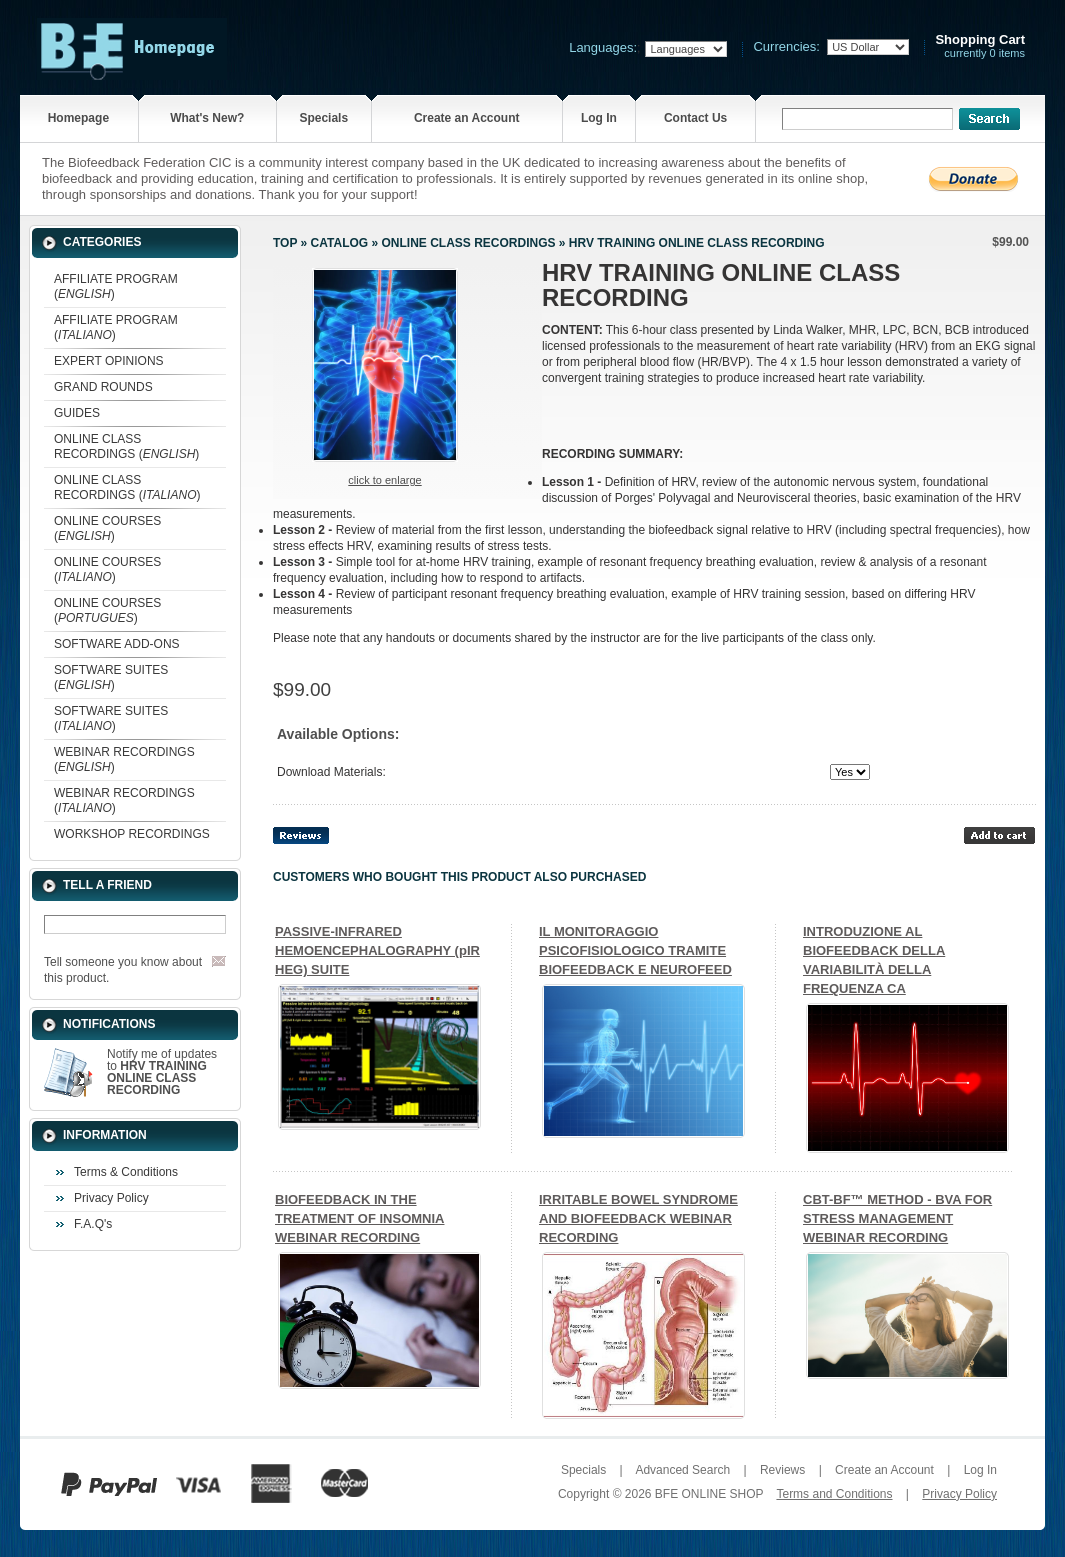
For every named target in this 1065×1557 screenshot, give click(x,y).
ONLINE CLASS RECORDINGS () (126, 446)
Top (285, 243)
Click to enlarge (384, 480)
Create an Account (467, 118)
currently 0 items (980, 46)
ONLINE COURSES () (107, 528)
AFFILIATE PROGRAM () (116, 286)
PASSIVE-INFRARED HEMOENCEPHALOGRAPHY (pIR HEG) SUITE (377, 950)
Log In (599, 118)
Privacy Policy (111, 1198)
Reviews (782, 1470)
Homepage (78, 118)
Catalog (340, 243)
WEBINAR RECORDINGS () (124, 759)
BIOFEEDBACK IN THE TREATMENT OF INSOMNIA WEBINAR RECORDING (359, 1218)
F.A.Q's (93, 1224)
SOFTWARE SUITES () (111, 677)
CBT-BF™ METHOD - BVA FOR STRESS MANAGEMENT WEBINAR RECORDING (897, 1218)
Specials (323, 118)
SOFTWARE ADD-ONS (117, 644)
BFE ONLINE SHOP (709, 1494)
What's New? (207, 118)
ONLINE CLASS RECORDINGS (468, 243)
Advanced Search (682, 1470)
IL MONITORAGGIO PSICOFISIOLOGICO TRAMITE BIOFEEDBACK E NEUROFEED (635, 950)
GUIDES (77, 413)
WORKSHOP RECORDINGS (132, 834)
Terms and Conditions (834, 1494)
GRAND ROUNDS (103, 387)
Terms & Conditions (126, 1172)
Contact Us (695, 118)
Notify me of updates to (162, 1072)
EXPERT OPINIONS (109, 361)
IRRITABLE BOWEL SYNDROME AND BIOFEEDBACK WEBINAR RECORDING (638, 1218)
